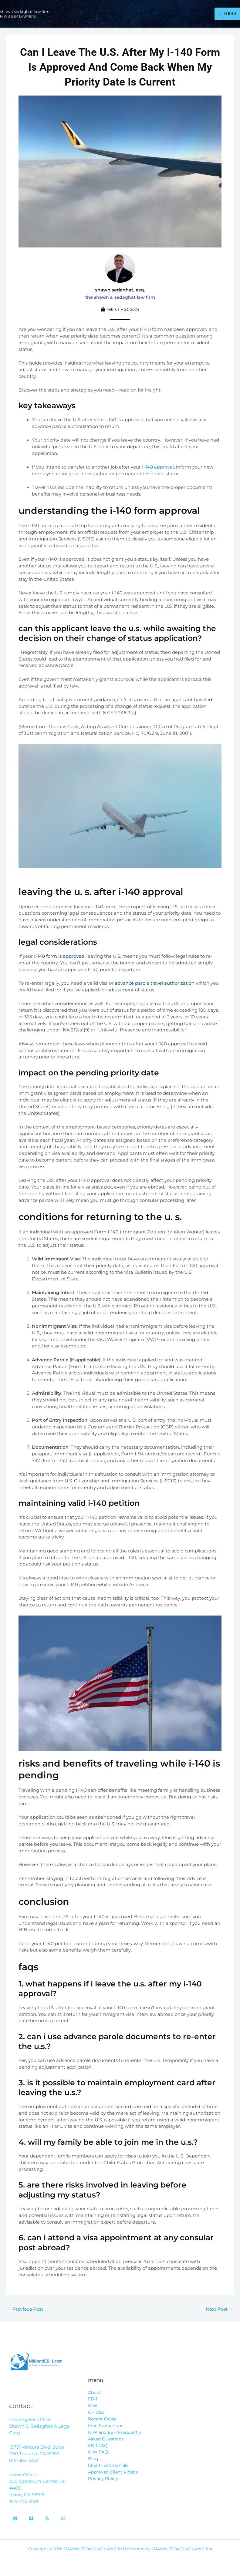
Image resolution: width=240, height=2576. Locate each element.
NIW (92, 2405)
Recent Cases (102, 2418)
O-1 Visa (96, 2412)
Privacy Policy (103, 2478)
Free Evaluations (105, 2425)
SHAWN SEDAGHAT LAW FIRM (30, 11)
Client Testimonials (108, 2465)
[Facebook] (31, 2518)
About (94, 2392)
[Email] (63, 2518)
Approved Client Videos (113, 2472)
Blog (93, 2458)
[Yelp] (47, 2518)
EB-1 (92, 2398)
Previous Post (25, 2309)
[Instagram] (15, 2518)
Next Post (219, 2309)
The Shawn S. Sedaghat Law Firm (120, 297)
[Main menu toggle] (227, 14)
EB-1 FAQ (98, 2445)
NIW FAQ (98, 2452)
